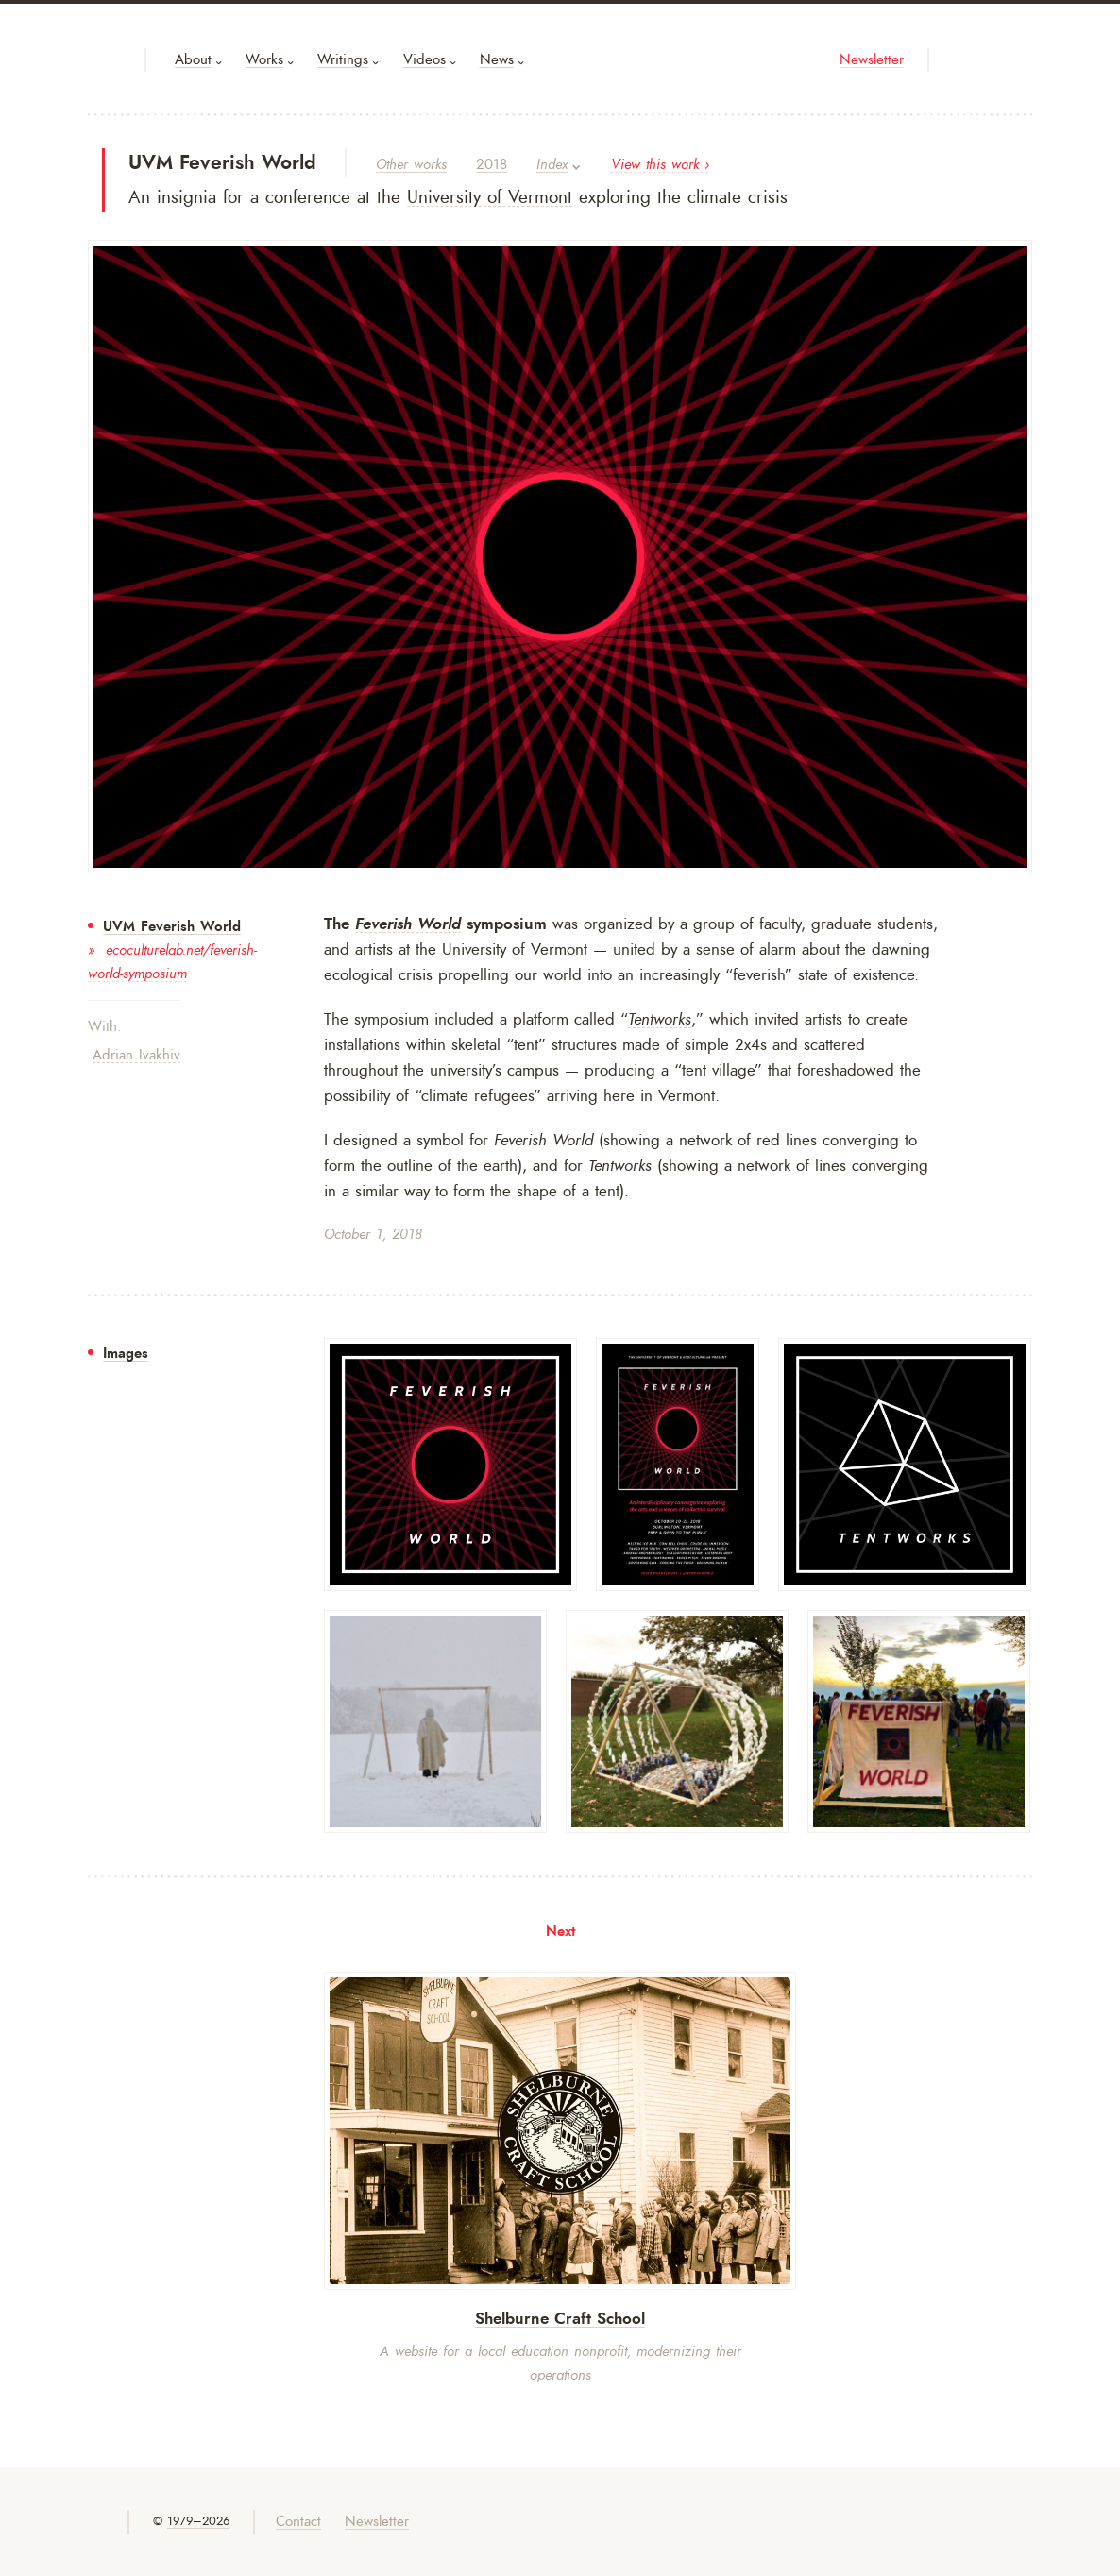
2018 (491, 165)
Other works (411, 165)
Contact (298, 2522)
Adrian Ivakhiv (136, 1055)
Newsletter (872, 60)
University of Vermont (489, 197)
